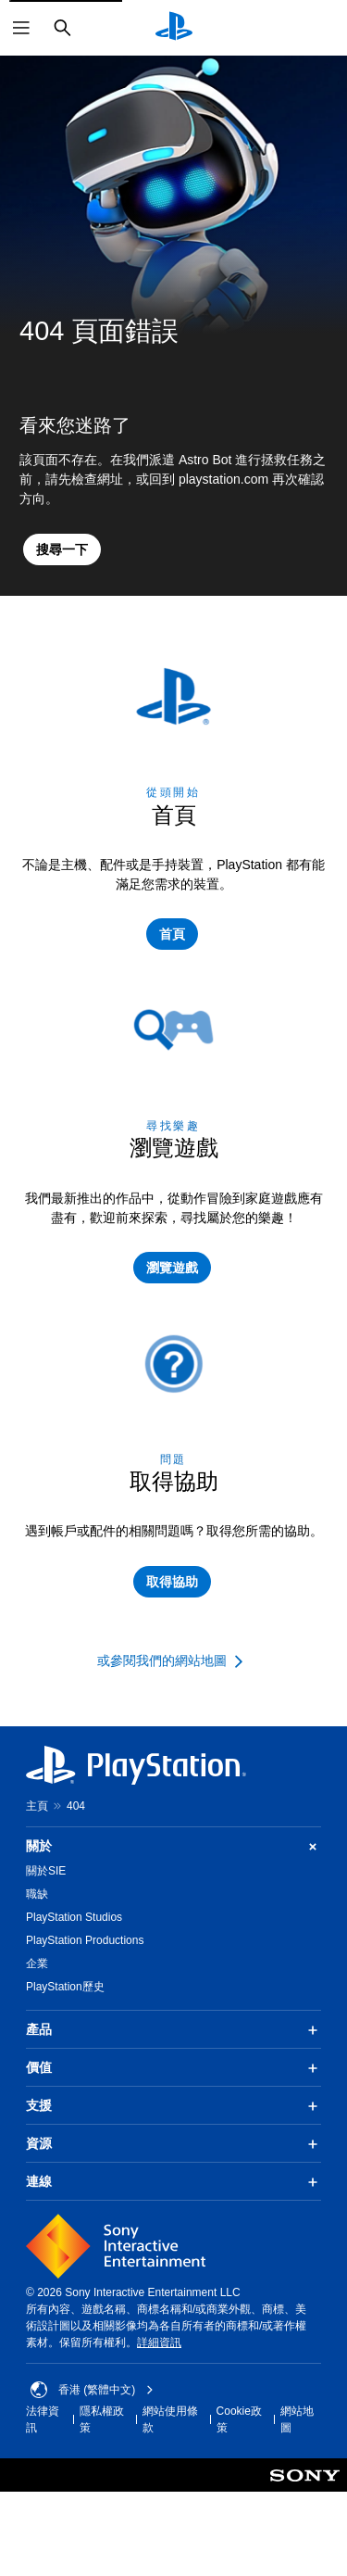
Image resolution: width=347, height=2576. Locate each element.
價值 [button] (173, 2068)
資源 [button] (173, 2144)
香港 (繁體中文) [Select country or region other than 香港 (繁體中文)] (92, 2390)
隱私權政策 (102, 2419)
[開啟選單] (21, 28)
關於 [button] (173, 1846)
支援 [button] (173, 2106)
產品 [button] (173, 2030)
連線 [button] (173, 2182)
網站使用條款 (170, 2419)
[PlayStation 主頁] (174, 28)
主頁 (37, 1805)
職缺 (37, 1894)
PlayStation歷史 (65, 1986)
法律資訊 (42, 2419)
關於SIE (46, 1870)
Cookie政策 (239, 2419)
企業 (37, 1963)
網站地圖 (297, 2419)
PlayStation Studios (74, 1917)
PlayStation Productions (84, 1940)
